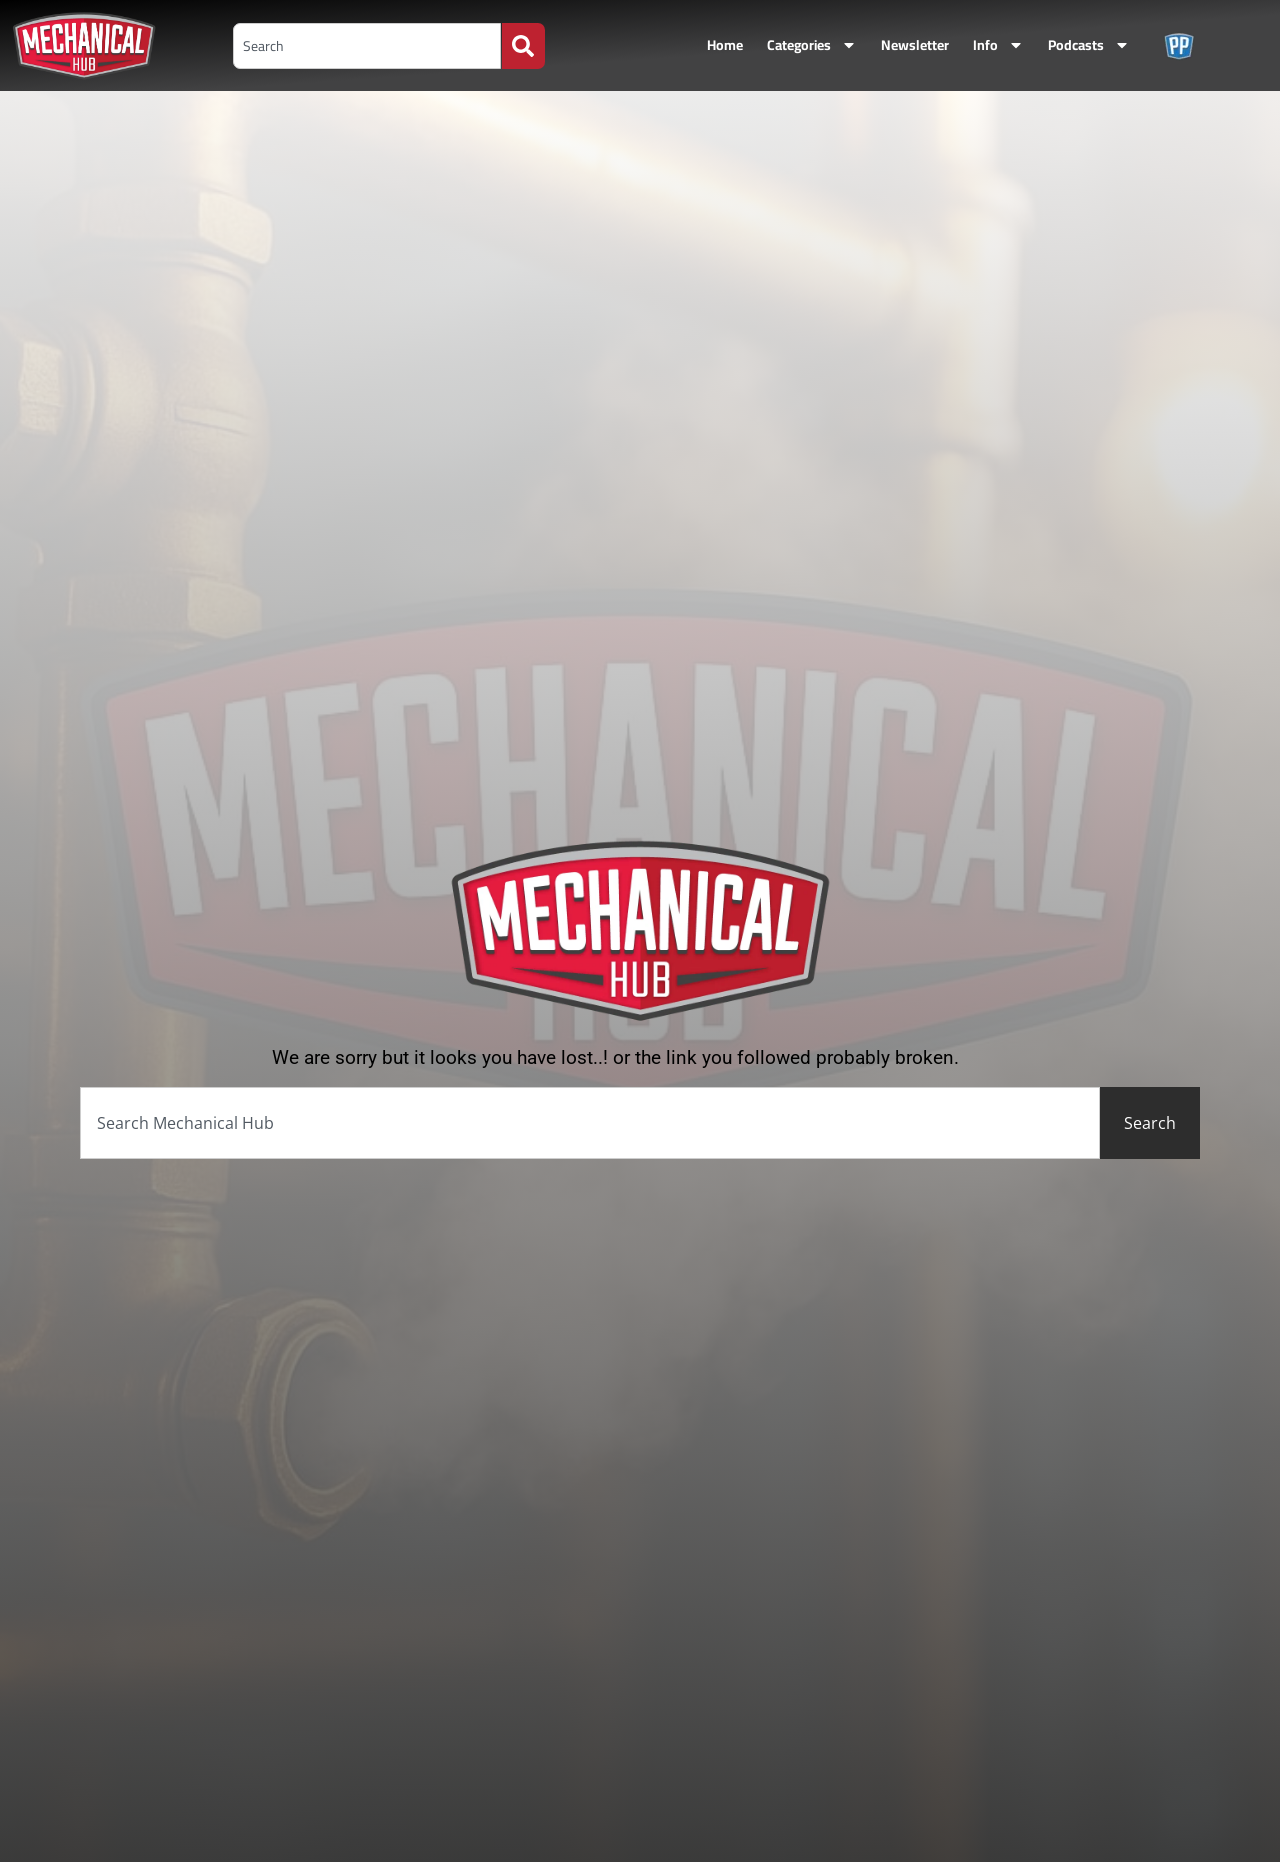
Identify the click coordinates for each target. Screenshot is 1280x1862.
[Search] (523, 46)
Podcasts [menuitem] (1089, 45)
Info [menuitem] (998, 45)
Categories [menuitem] (812, 45)
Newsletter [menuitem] (915, 45)
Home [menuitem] (725, 45)
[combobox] (367, 46)
